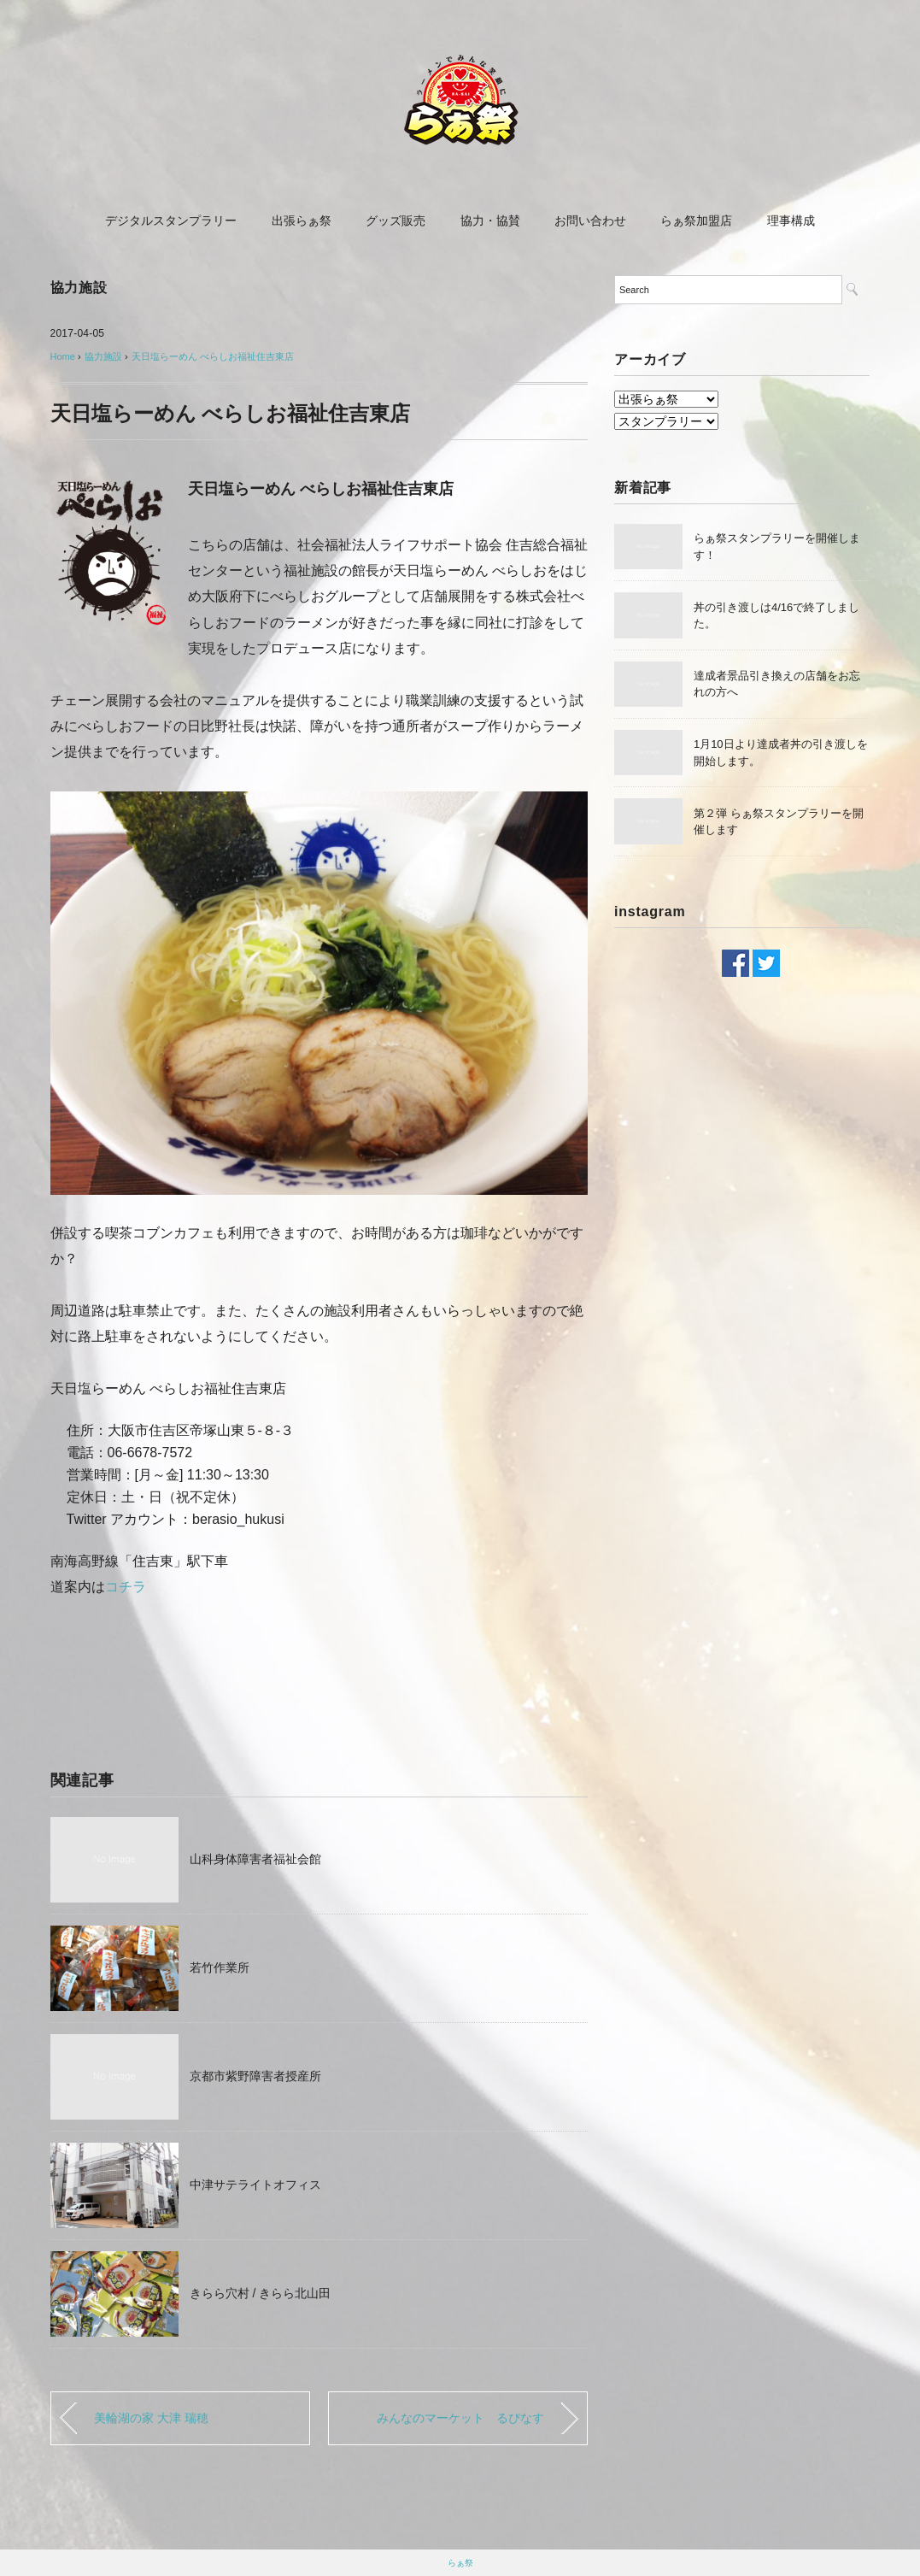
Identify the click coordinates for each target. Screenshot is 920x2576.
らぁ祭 (460, 2562)
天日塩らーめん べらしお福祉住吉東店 (213, 356)
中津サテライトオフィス (255, 2184)
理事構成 (791, 220)
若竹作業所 (219, 1967)
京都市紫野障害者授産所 (255, 2076)
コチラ (125, 1586)
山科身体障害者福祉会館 (255, 1859)
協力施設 (79, 287)
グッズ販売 (395, 220)
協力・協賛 (490, 220)
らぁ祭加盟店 (696, 220)
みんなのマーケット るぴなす (460, 2418)
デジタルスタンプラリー (171, 220)
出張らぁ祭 (301, 220)
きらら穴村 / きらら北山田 (260, 2293)
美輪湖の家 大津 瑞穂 (151, 2418)
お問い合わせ (590, 220)
